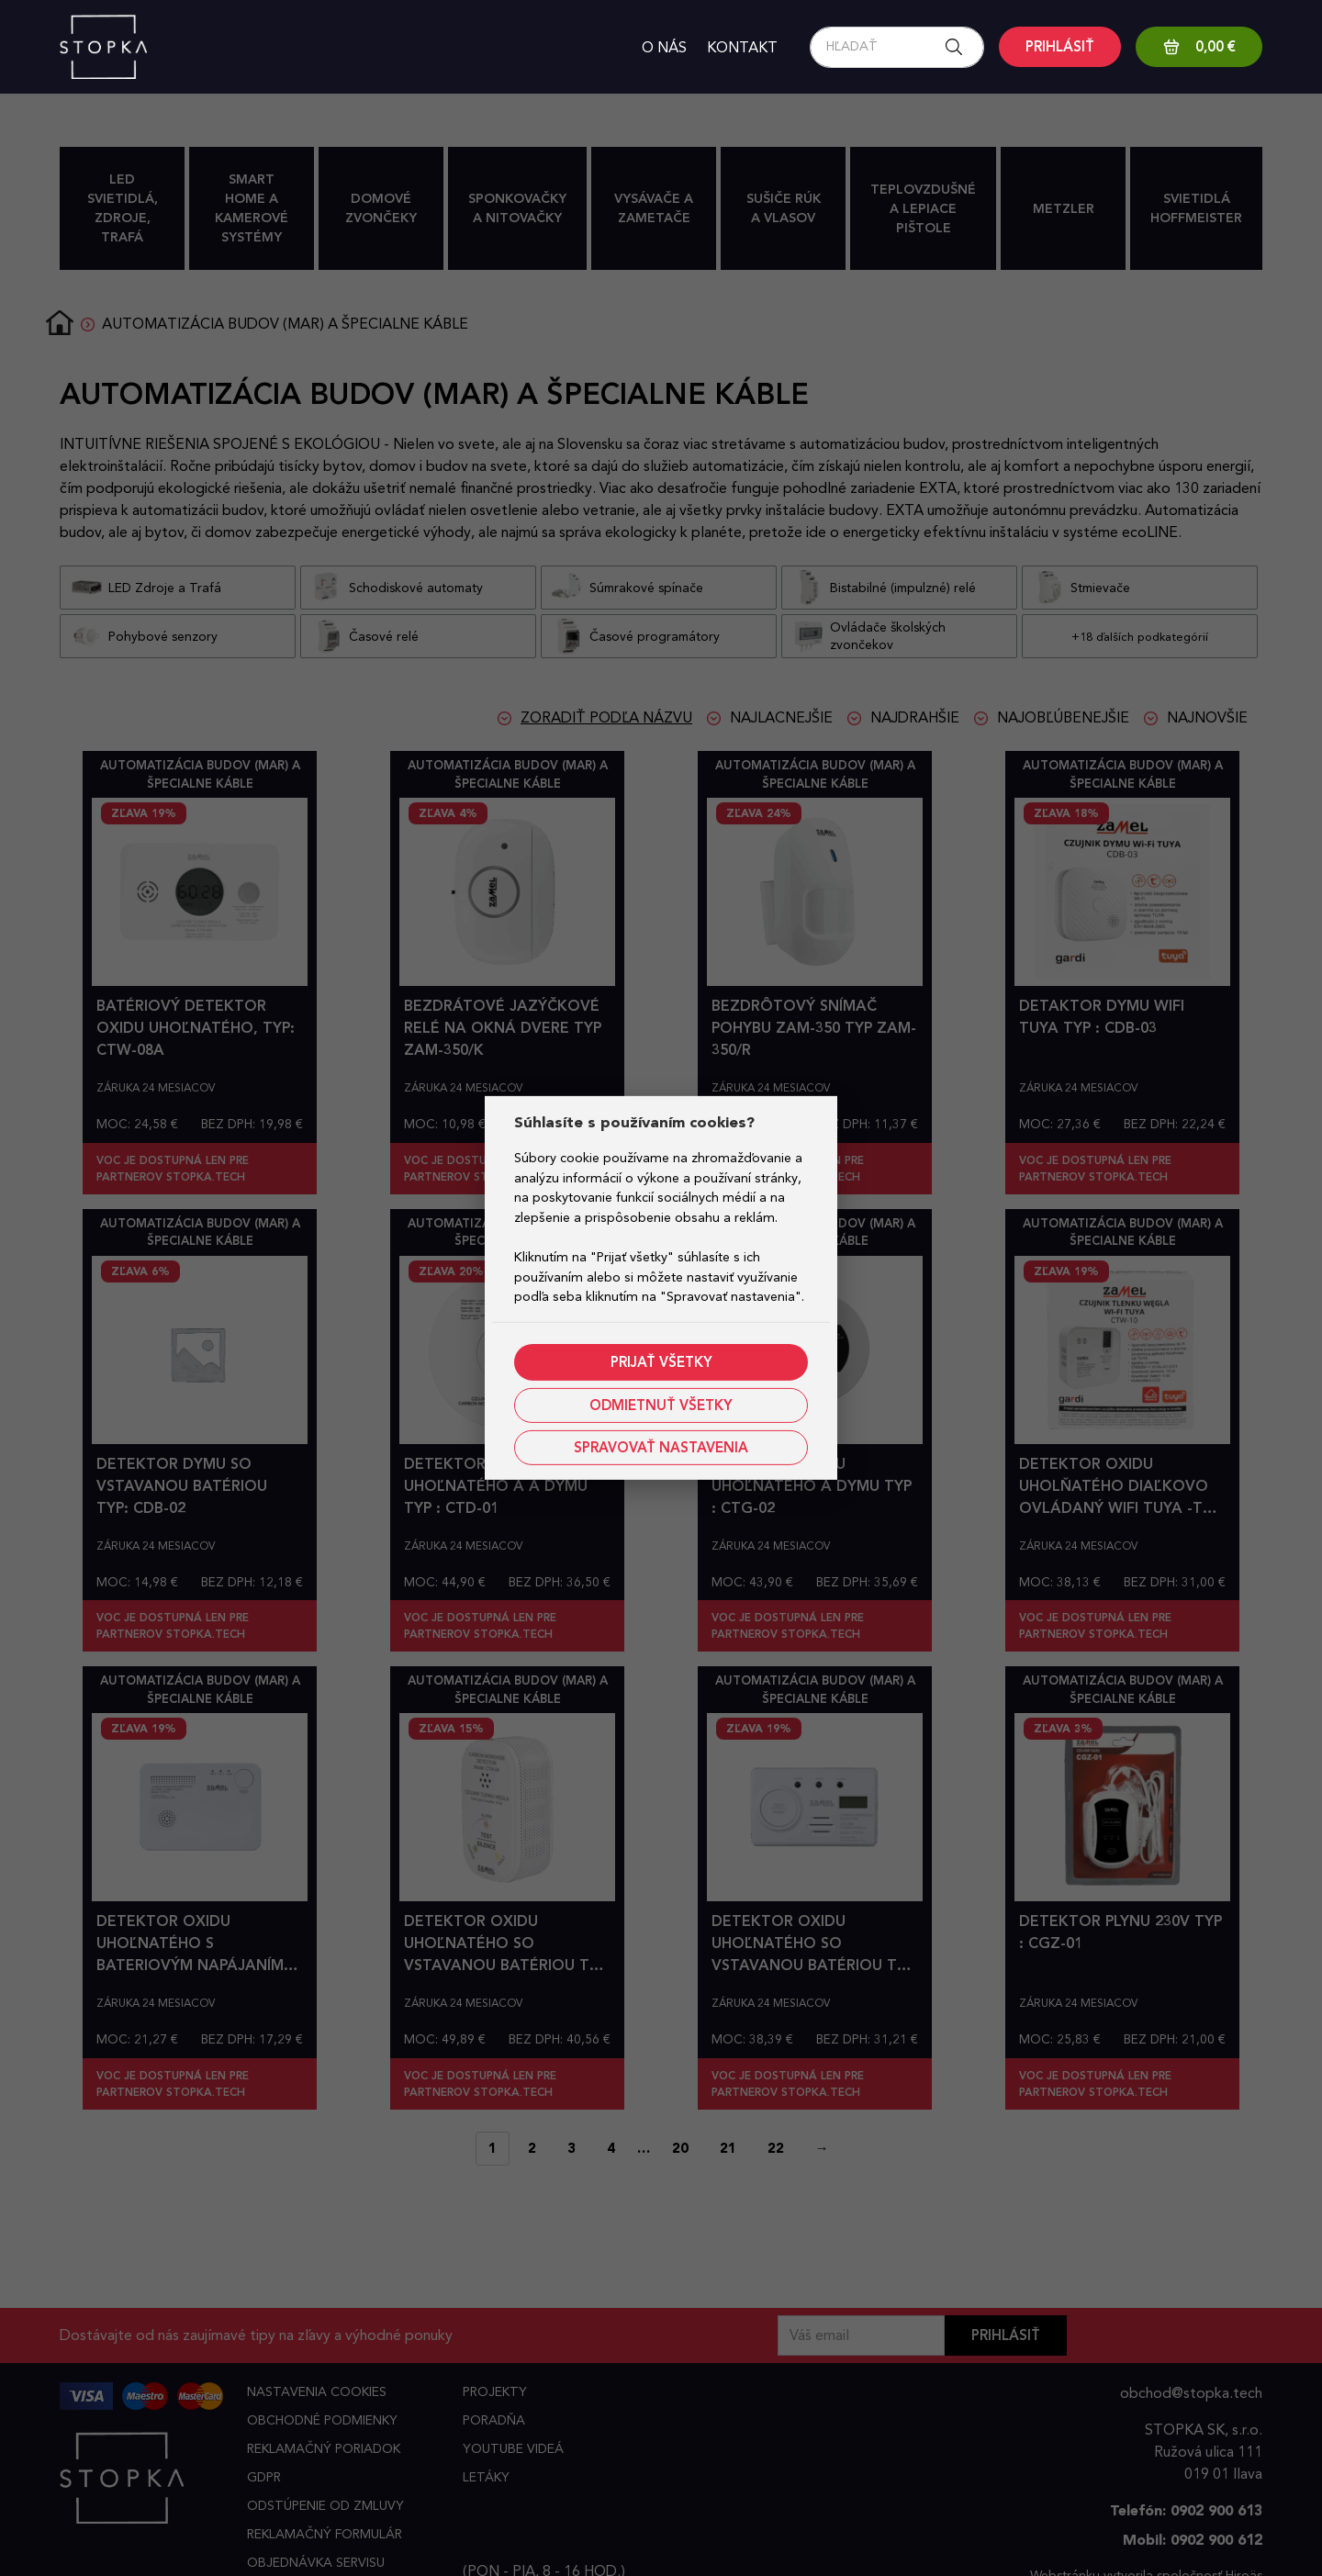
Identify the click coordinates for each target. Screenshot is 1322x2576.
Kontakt (742, 47)
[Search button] (959, 47)
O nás (664, 47)
